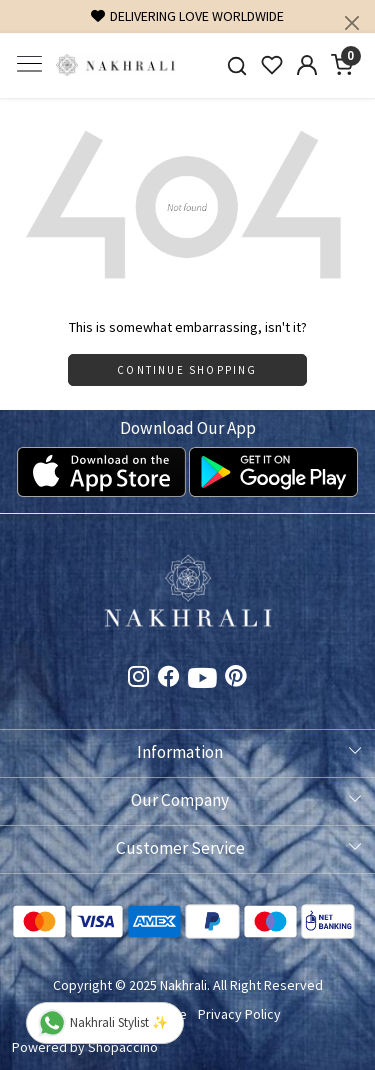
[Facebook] (169, 679)
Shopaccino (123, 1047)
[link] (237, 65)
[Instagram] (139, 679)
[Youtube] (202, 682)
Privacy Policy (239, 1014)
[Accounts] (306, 65)
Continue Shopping (187, 370)
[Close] (352, 23)
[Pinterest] (236, 679)
